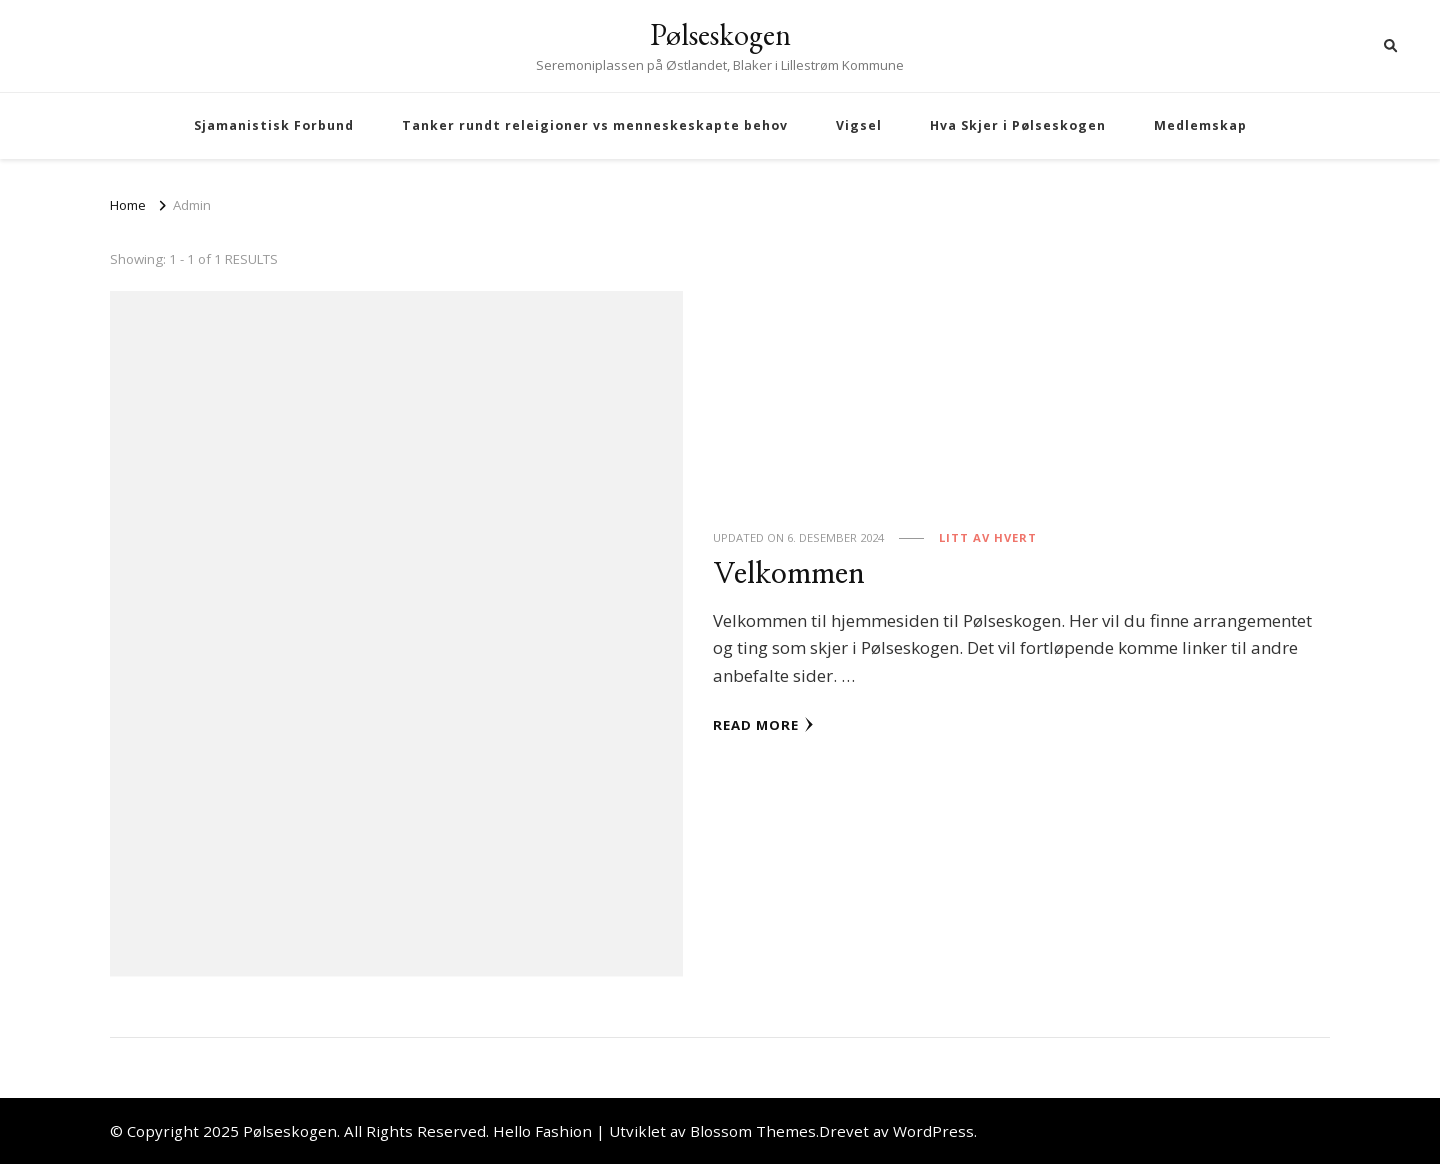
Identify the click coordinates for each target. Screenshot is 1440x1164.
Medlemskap (1200, 125)
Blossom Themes (753, 1131)
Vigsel (859, 125)
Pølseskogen (720, 34)
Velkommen (789, 574)
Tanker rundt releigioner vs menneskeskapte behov (595, 125)
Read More (763, 725)
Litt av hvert (988, 537)
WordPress (933, 1131)
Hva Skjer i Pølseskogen (1018, 125)
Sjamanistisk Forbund (274, 125)
